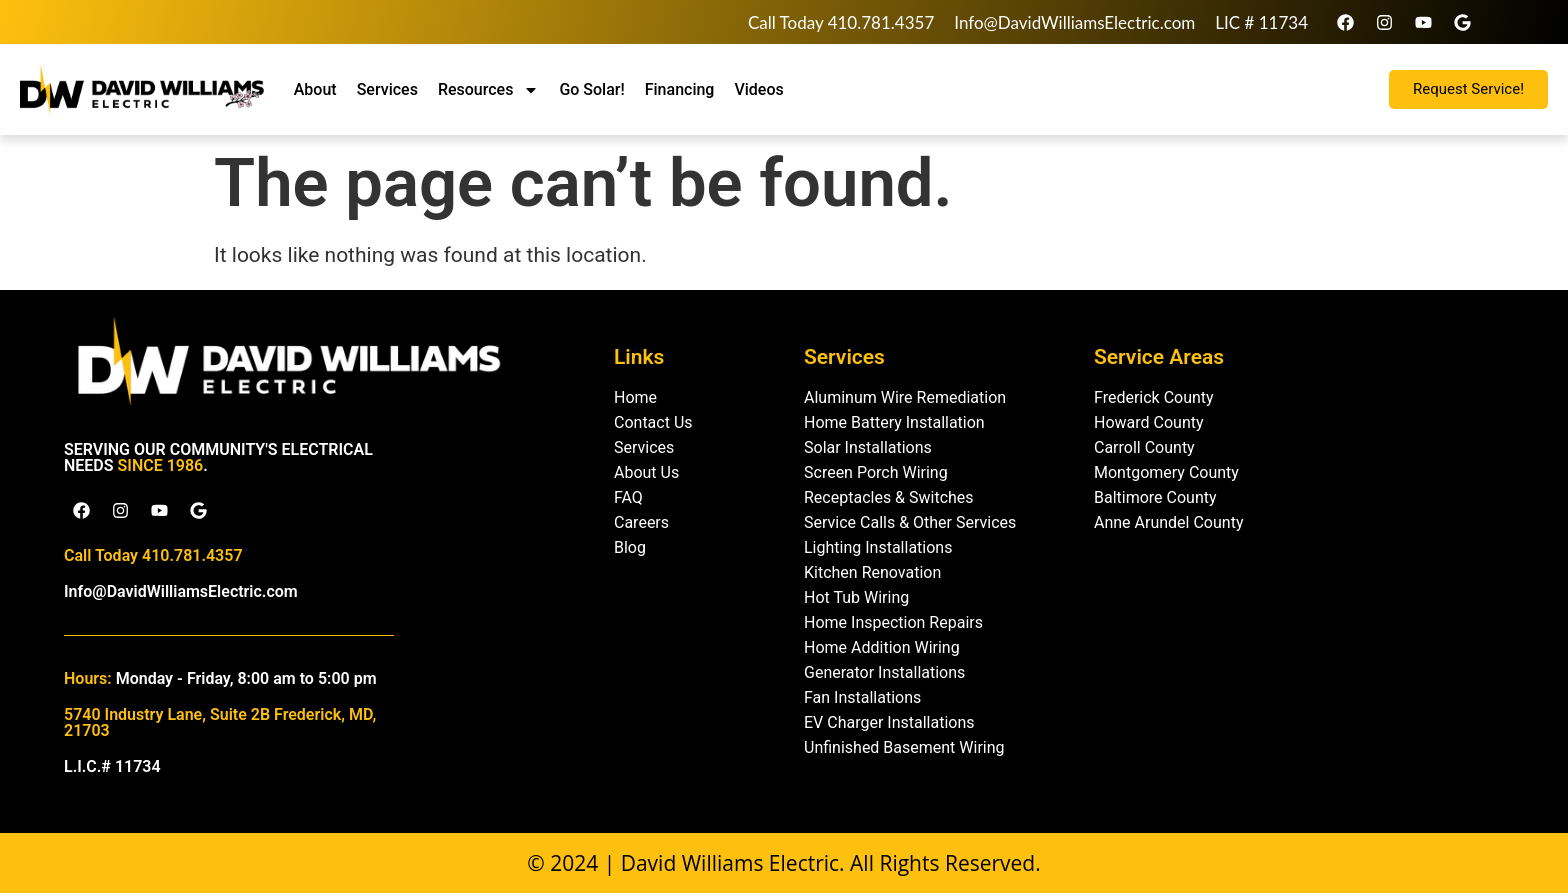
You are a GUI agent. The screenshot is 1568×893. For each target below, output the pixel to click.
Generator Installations (884, 672)
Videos (758, 89)
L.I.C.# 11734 (112, 766)
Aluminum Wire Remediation (905, 397)
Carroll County (1144, 447)
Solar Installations (868, 447)
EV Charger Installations (889, 722)
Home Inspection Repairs (893, 622)
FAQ (628, 497)
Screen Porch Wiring (876, 472)
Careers (641, 522)
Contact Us (653, 422)
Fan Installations (862, 697)
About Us (646, 472)
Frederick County (1154, 397)
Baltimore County (1155, 497)
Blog (630, 547)
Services (387, 89)
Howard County (1149, 422)
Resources (489, 90)
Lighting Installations (878, 547)
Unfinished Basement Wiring (904, 747)
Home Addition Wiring (882, 647)
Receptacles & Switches (889, 497)
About (315, 89)
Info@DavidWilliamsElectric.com (1074, 22)
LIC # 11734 (1261, 22)
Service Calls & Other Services (910, 522)
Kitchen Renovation (872, 572)
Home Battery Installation (894, 422)
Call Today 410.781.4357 (841, 22)
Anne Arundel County (1168, 522)
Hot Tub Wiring (856, 597)
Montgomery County (1166, 472)
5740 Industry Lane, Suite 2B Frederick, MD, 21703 (220, 722)
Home (635, 397)
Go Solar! (591, 89)
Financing (680, 89)
